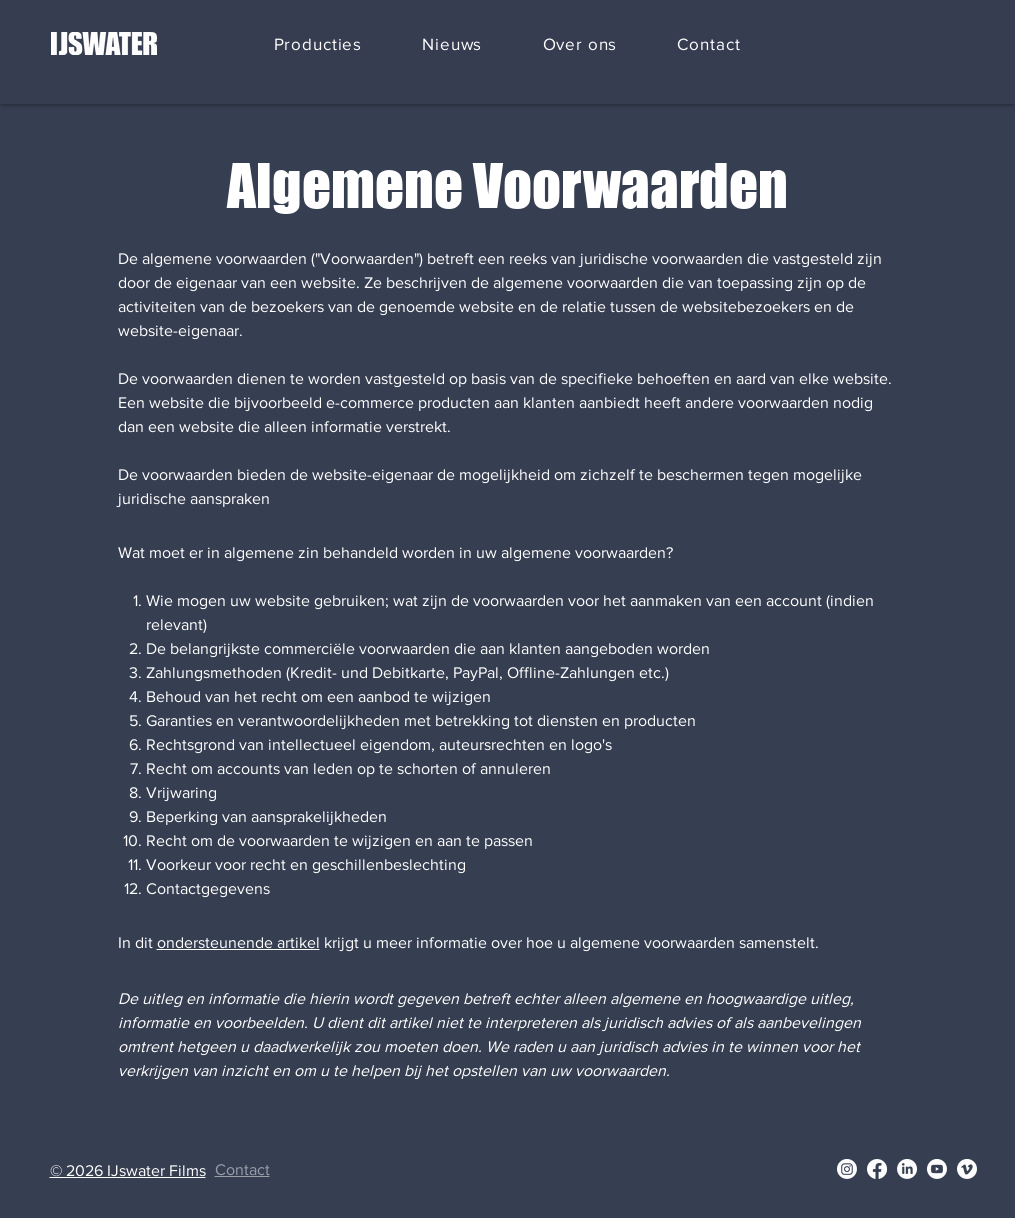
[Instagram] (847, 1169)
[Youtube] (937, 1169)
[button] (318, 44)
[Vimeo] (967, 1169)
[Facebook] (877, 1169)
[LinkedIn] (907, 1169)
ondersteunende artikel (238, 942)
